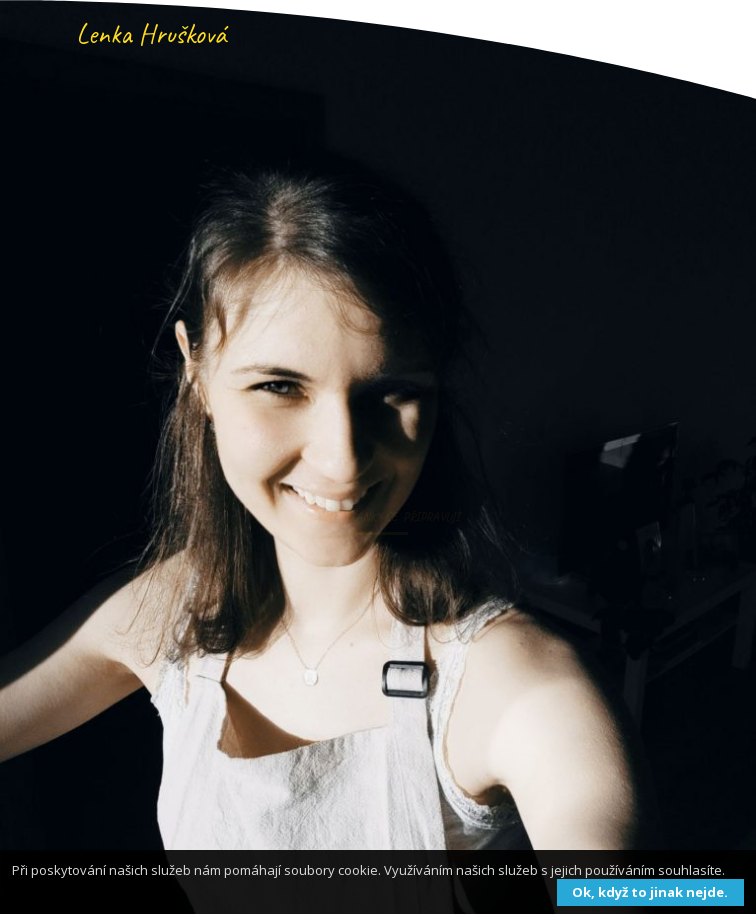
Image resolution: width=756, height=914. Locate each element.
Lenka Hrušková (151, 34)
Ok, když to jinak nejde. (650, 892)
